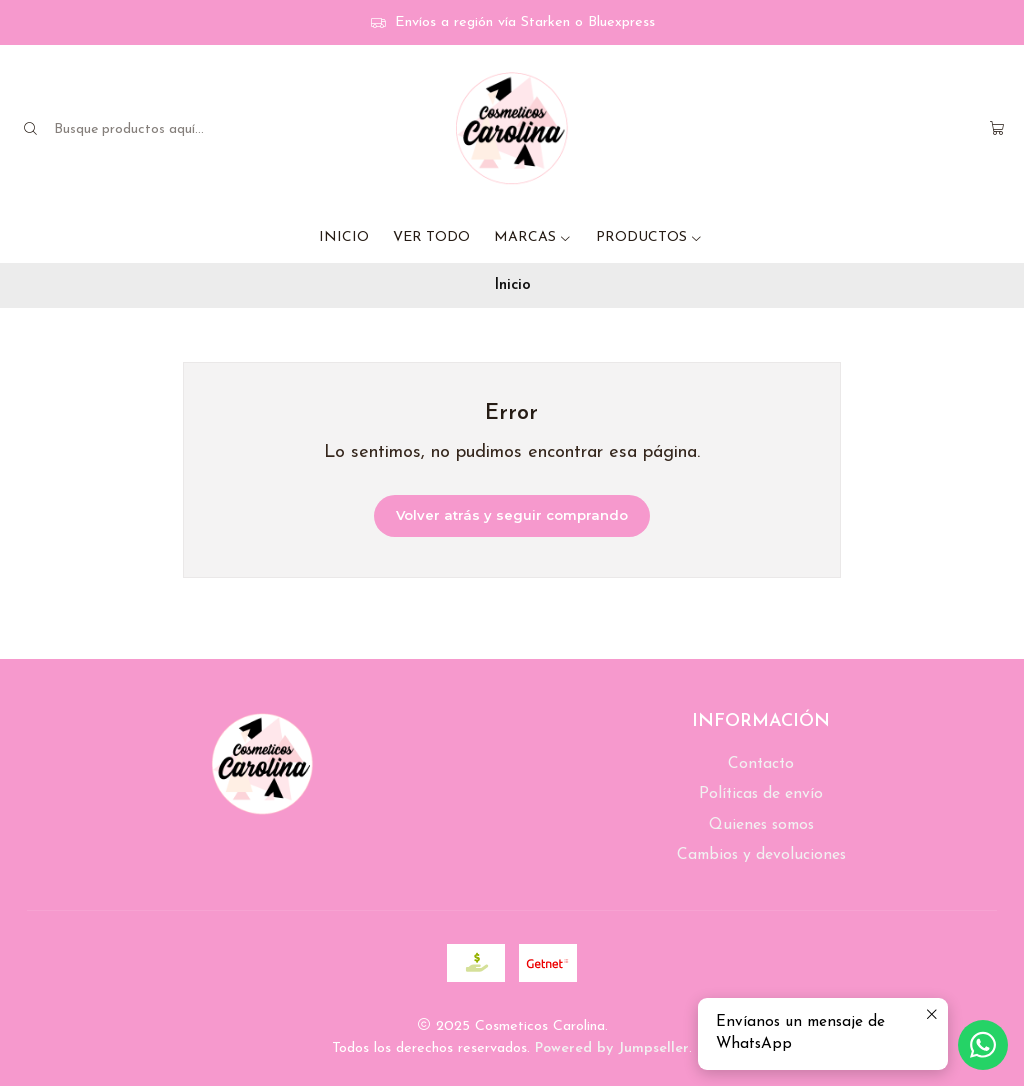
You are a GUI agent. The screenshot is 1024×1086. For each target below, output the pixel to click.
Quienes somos (761, 825)
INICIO (344, 237)
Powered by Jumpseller (612, 1048)
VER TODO (431, 237)
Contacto (761, 764)
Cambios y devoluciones (761, 855)
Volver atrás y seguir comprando (512, 515)
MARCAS (533, 237)
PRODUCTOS (649, 237)
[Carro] (997, 129)
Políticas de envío (761, 794)
